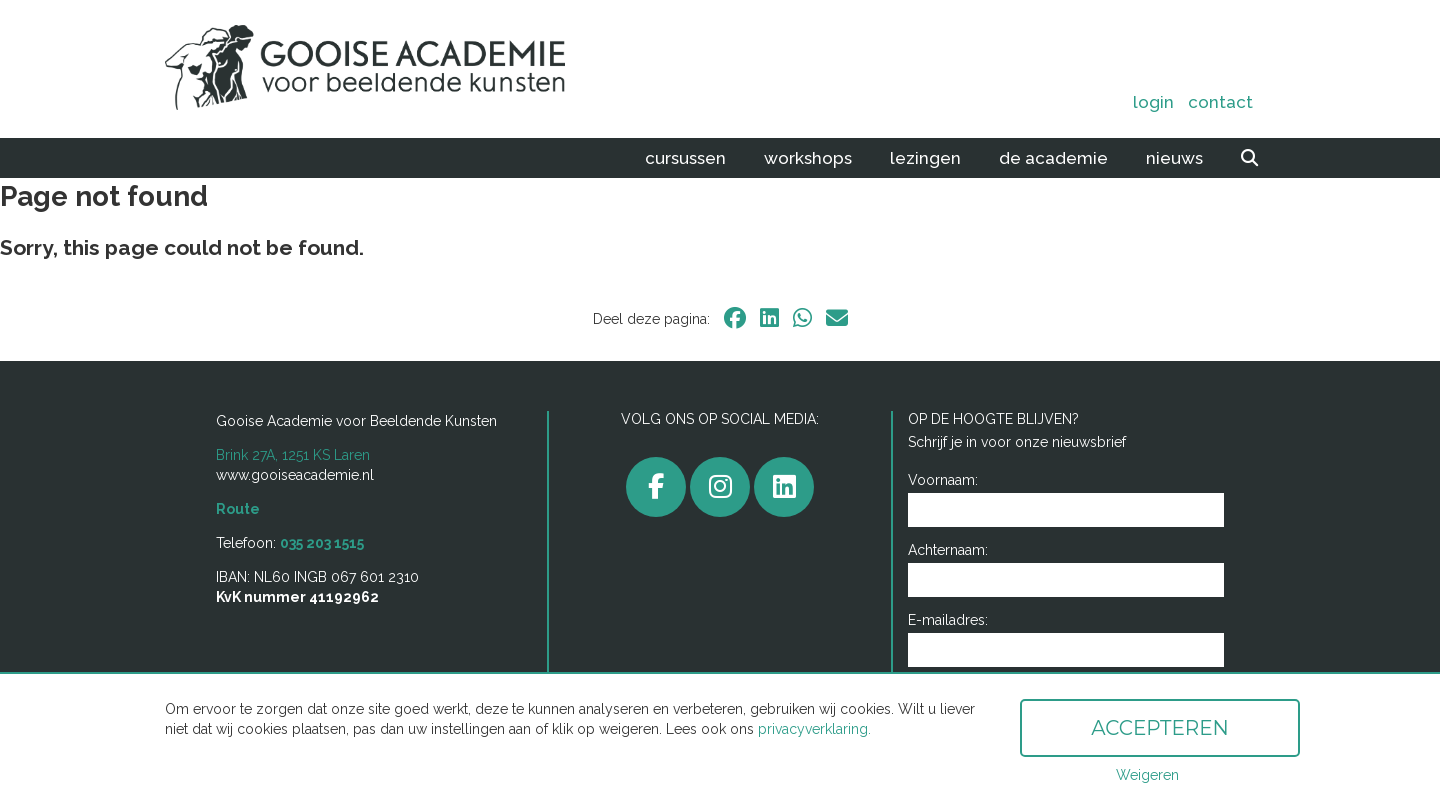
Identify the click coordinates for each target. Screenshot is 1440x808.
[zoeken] (1249, 158)
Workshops (808, 158)
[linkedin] (769, 318)
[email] (837, 318)
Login (1153, 102)
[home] (387, 69)
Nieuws (1174, 158)
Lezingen (925, 158)
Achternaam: (948, 550)
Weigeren (1147, 775)
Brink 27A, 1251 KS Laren (293, 455)
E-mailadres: (948, 620)
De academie (1053, 158)
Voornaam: (943, 480)
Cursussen (685, 158)
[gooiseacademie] (720, 487)
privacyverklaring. (814, 729)
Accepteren (1160, 728)
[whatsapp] (802, 318)
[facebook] (735, 318)
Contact (1220, 102)
